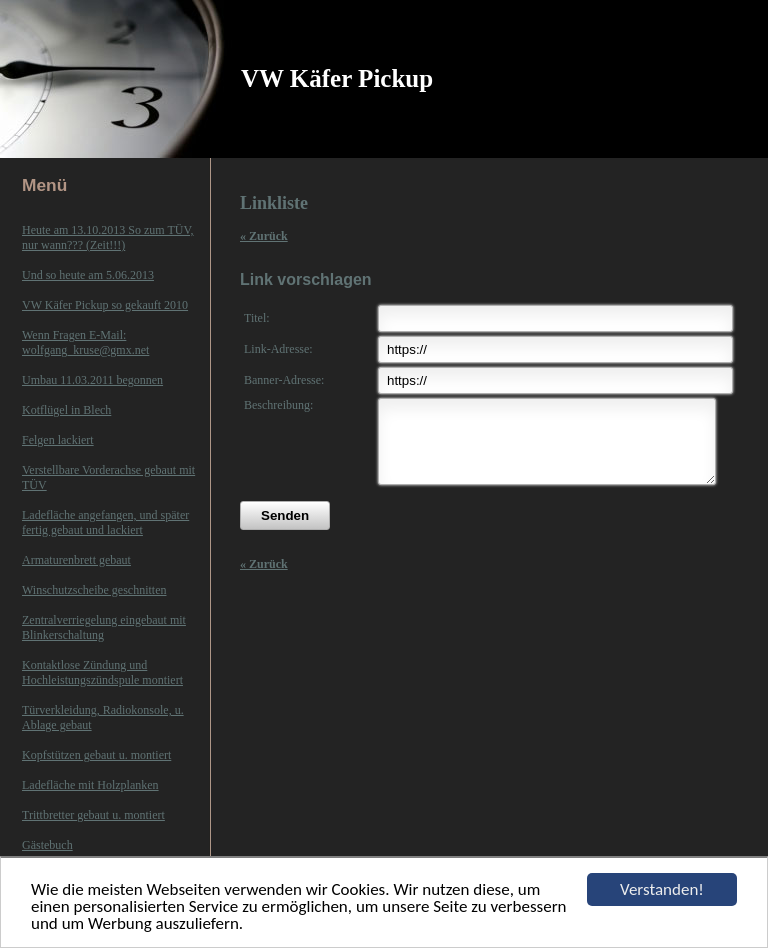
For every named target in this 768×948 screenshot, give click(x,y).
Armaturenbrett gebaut (76, 560)
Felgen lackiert (58, 440)
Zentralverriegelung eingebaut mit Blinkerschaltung (104, 627)
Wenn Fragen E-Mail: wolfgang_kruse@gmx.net (85, 342)
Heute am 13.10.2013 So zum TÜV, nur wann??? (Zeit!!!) (108, 237)
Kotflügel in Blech (66, 410)
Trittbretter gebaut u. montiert (93, 815)
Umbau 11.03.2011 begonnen (92, 380)
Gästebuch (47, 845)
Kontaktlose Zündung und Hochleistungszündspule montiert (102, 672)
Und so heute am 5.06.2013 (88, 275)
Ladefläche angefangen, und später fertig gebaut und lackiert (105, 522)
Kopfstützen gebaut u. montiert (96, 755)
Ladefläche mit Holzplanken (90, 785)
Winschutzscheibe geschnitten (94, 590)
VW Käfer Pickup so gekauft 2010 (105, 305)
